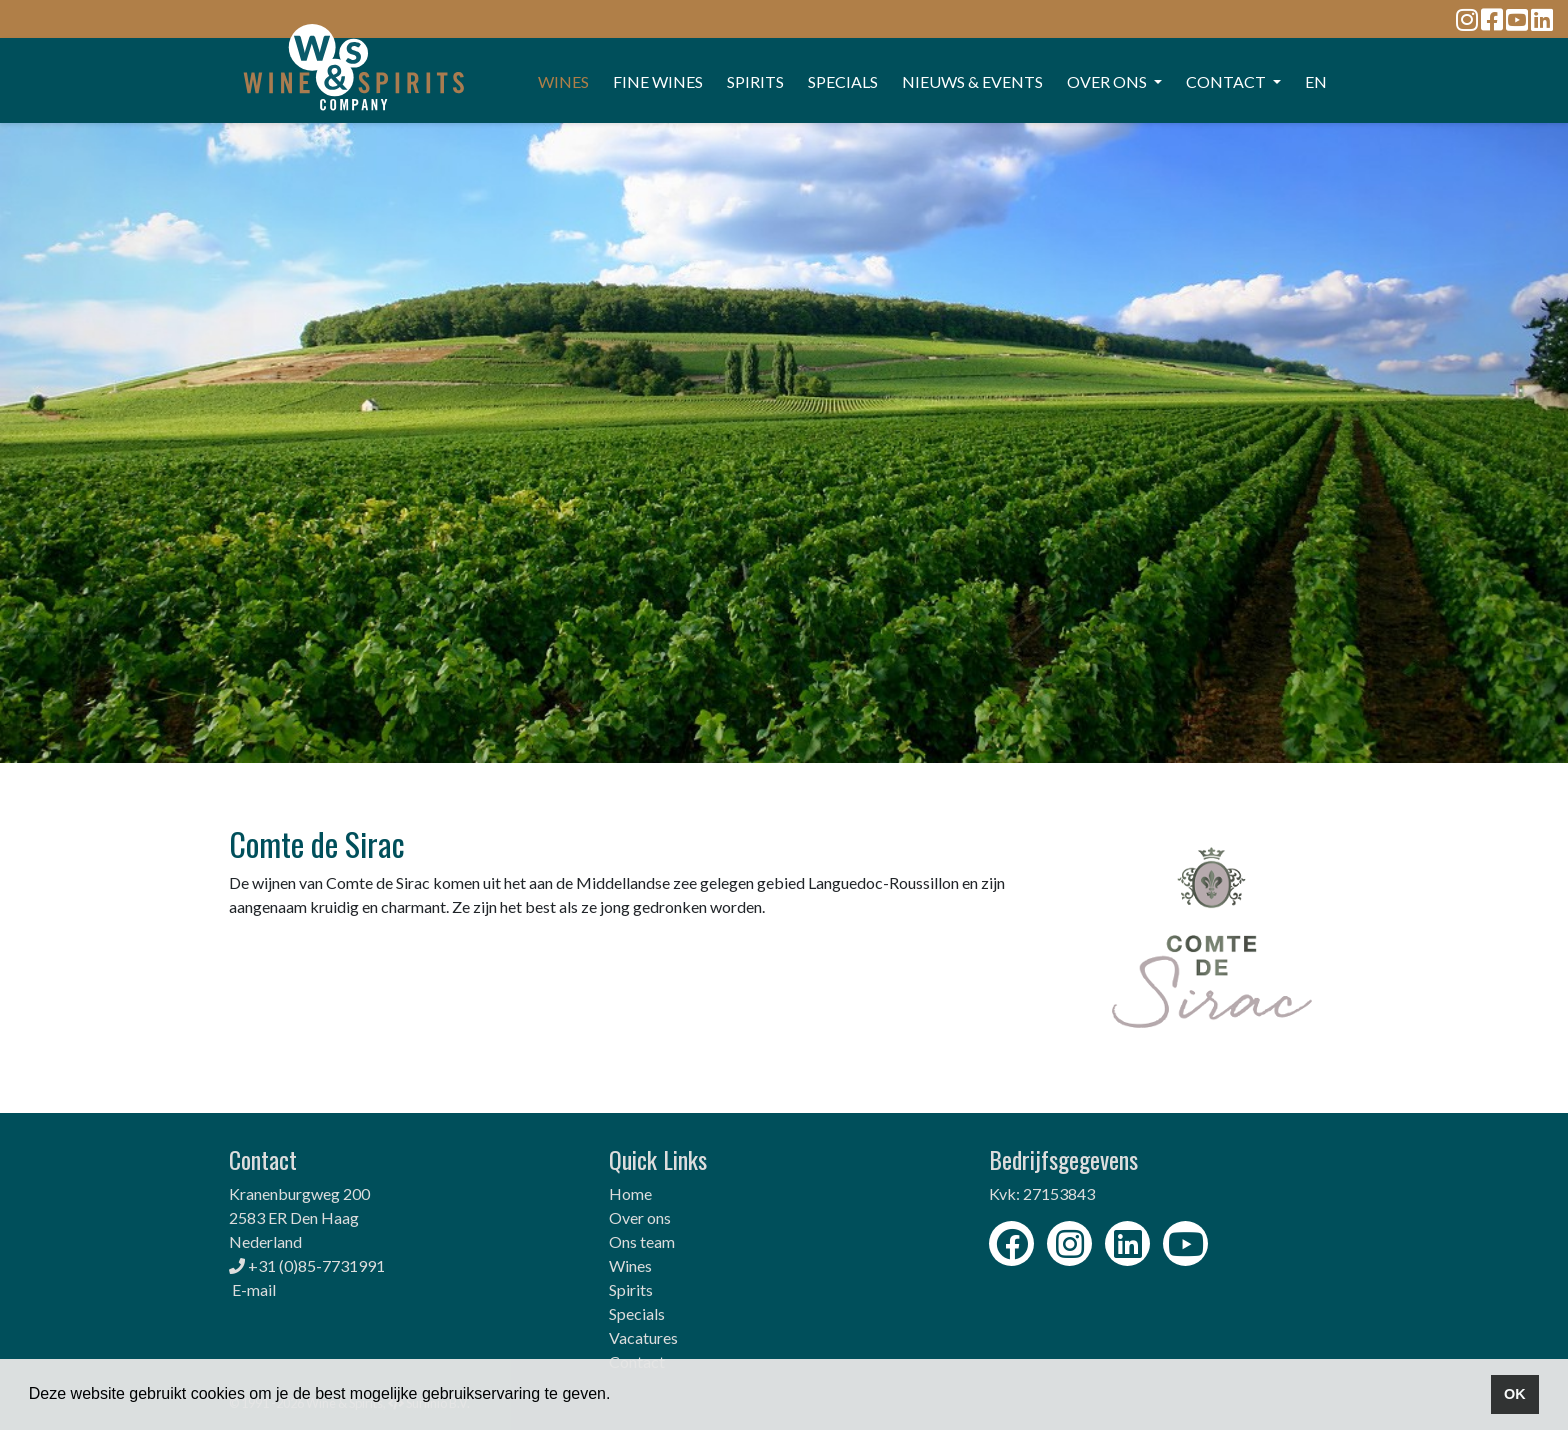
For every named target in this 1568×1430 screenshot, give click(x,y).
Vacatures (643, 1337)
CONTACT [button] (1227, 81)
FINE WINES (658, 81)
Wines (630, 1265)
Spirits (631, 1289)
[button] (618, 1396)
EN (1316, 81)
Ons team (642, 1241)
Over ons (640, 1217)
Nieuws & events (972, 81)
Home (630, 1193)
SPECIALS (843, 81)
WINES (563, 81)
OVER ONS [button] (1108, 81)
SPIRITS (755, 81)
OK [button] (1515, 1394)
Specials (637, 1313)
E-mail (254, 1289)
